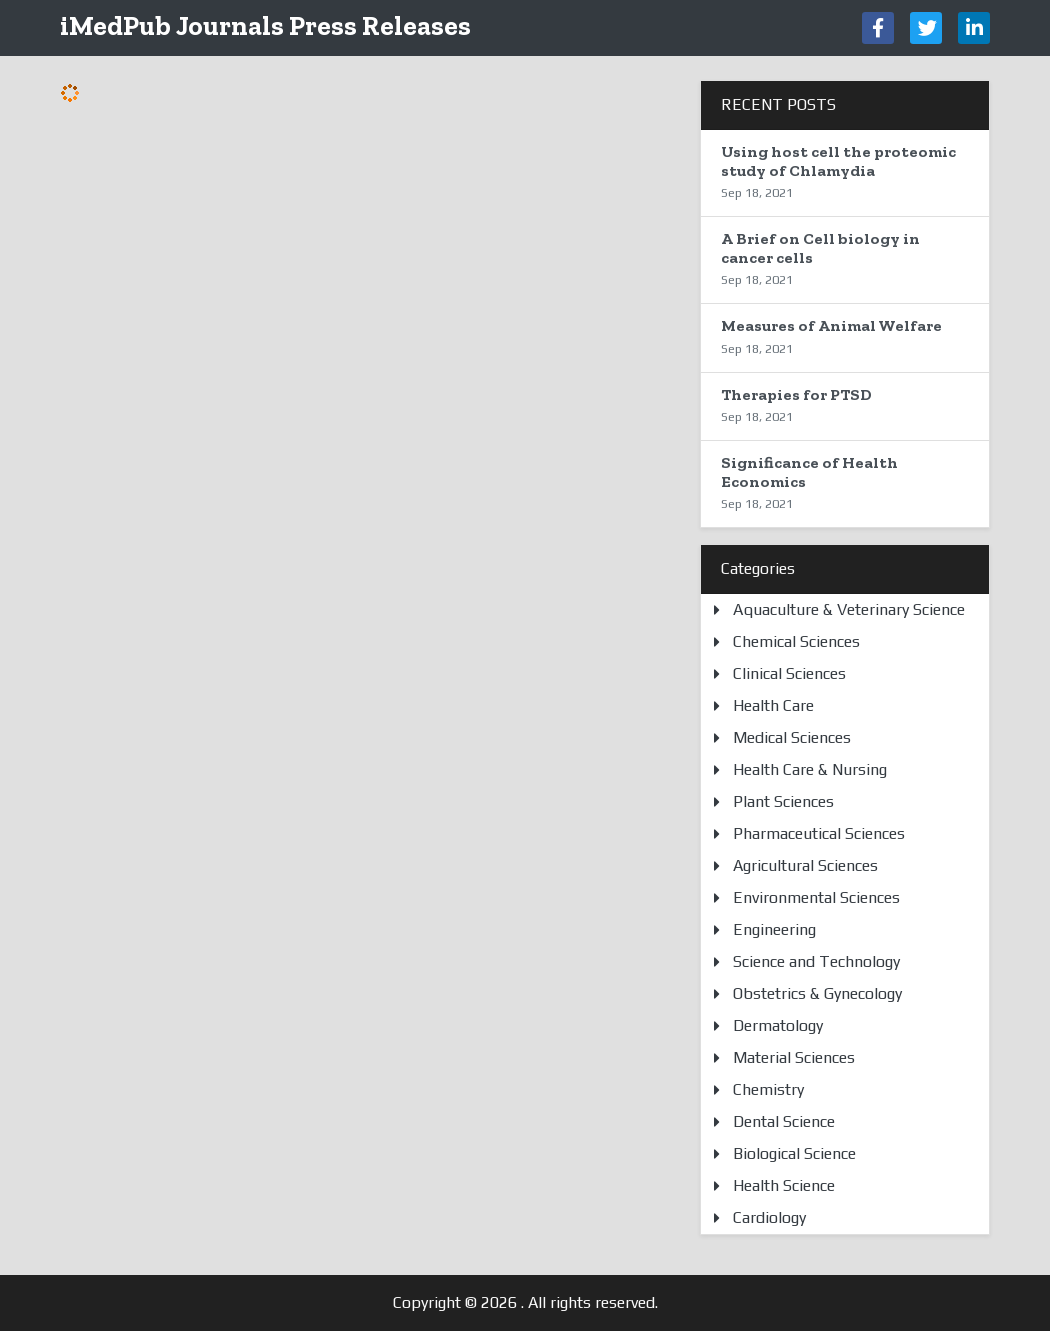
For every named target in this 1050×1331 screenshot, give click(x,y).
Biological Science (794, 1153)
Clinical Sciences (789, 673)
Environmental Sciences (816, 897)
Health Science (784, 1185)
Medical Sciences (792, 737)
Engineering (774, 929)
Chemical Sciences (796, 641)
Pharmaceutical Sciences (819, 833)
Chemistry (768, 1089)
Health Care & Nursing (810, 769)
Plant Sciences (783, 801)
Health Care (773, 705)
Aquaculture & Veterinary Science (849, 609)
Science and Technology (816, 961)
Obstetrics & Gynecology (817, 993)
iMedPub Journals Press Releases (265, 25)
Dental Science (784, 1121)
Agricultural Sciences (805, 865)
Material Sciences (794, 1057)
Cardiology (769, 1217)
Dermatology (778, 1025)
